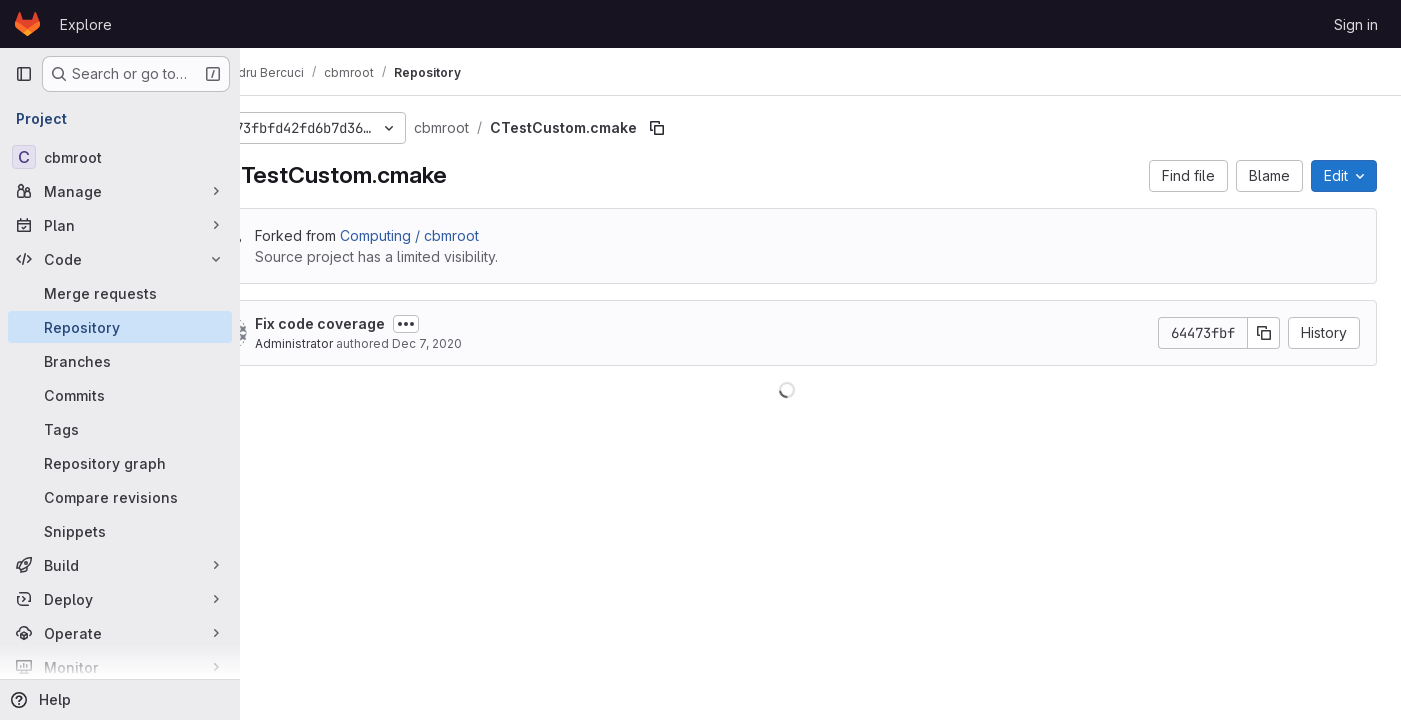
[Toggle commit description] (472, 324)
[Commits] (120, 395)
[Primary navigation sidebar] (24, 74)
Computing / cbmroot (475, 235)
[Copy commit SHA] (1264, 333)
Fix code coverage (386, 323)
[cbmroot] (120, 157)
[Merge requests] (120, 293)
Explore (86, 24)
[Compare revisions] (120, 497)
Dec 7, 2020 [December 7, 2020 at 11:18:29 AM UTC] (493, 343)
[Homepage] (27, 24)
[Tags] (120, 429)
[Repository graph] (120, 463)
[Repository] (120, 327)
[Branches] (120, 361)
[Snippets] (120, 531)
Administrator (360, 343)
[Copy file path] (723, 128)
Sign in (1356, 24)
